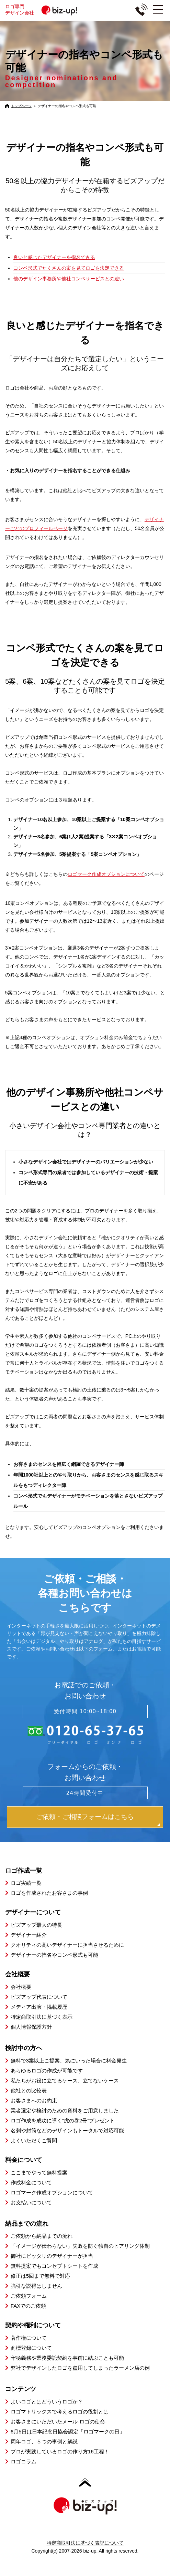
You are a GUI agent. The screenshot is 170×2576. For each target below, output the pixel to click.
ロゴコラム (23, 2461)
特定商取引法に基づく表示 (41, 2017)
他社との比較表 (29, 2090)
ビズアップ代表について (39, 1997)
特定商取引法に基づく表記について (85, 2543)
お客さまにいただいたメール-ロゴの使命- (59, 2421)
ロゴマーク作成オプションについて (106, 874)
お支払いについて (31, 2202)
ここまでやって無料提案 (39, 2172)
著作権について (29, 2338)
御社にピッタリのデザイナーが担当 (52, 2256)
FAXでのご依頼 (28, 2306)
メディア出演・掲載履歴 (39, 2007)
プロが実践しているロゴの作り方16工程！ (60, 2451)
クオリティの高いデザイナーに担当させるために (67, 1945)
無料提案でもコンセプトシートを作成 (54, 2266)
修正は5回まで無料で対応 (40, 2276)
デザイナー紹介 (29, 1935)
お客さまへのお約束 (34, 2100)
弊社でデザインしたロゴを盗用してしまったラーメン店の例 (80, 2368)
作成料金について (31, 2182)
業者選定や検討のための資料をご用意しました (65, 2110)
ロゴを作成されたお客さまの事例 (49, 1893)
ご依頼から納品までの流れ (41, 2236)
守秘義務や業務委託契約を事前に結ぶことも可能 (67, 2358)
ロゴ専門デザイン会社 (43, 10)
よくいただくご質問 (34, 2140)
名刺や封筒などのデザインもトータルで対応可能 (67, 2130)
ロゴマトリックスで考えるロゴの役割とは (60, 2411)
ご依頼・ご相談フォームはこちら (85, 1816)
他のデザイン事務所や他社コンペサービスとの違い (68, 278)
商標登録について (31, 2348)
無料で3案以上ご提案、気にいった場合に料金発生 (69, 2060)
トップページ (21, 106)
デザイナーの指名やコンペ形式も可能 (54, 1955)
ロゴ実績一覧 (26, 1883)
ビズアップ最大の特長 (36, 1925)
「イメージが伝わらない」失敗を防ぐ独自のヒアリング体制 (80, 2246)
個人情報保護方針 (31, 2027)
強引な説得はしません (36, 2286)
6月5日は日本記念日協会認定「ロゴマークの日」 (68, 2431)
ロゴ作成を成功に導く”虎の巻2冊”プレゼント (63, 2120)
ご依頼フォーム (29, 2296)
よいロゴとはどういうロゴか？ (47, 2401)
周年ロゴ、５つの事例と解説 (44, 2441)
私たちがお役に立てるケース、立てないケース (65, 2080)
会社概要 (21, 1987)
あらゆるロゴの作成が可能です (47, 2070)
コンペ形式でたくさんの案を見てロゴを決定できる (68, 268)
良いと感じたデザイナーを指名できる (54, 257)
